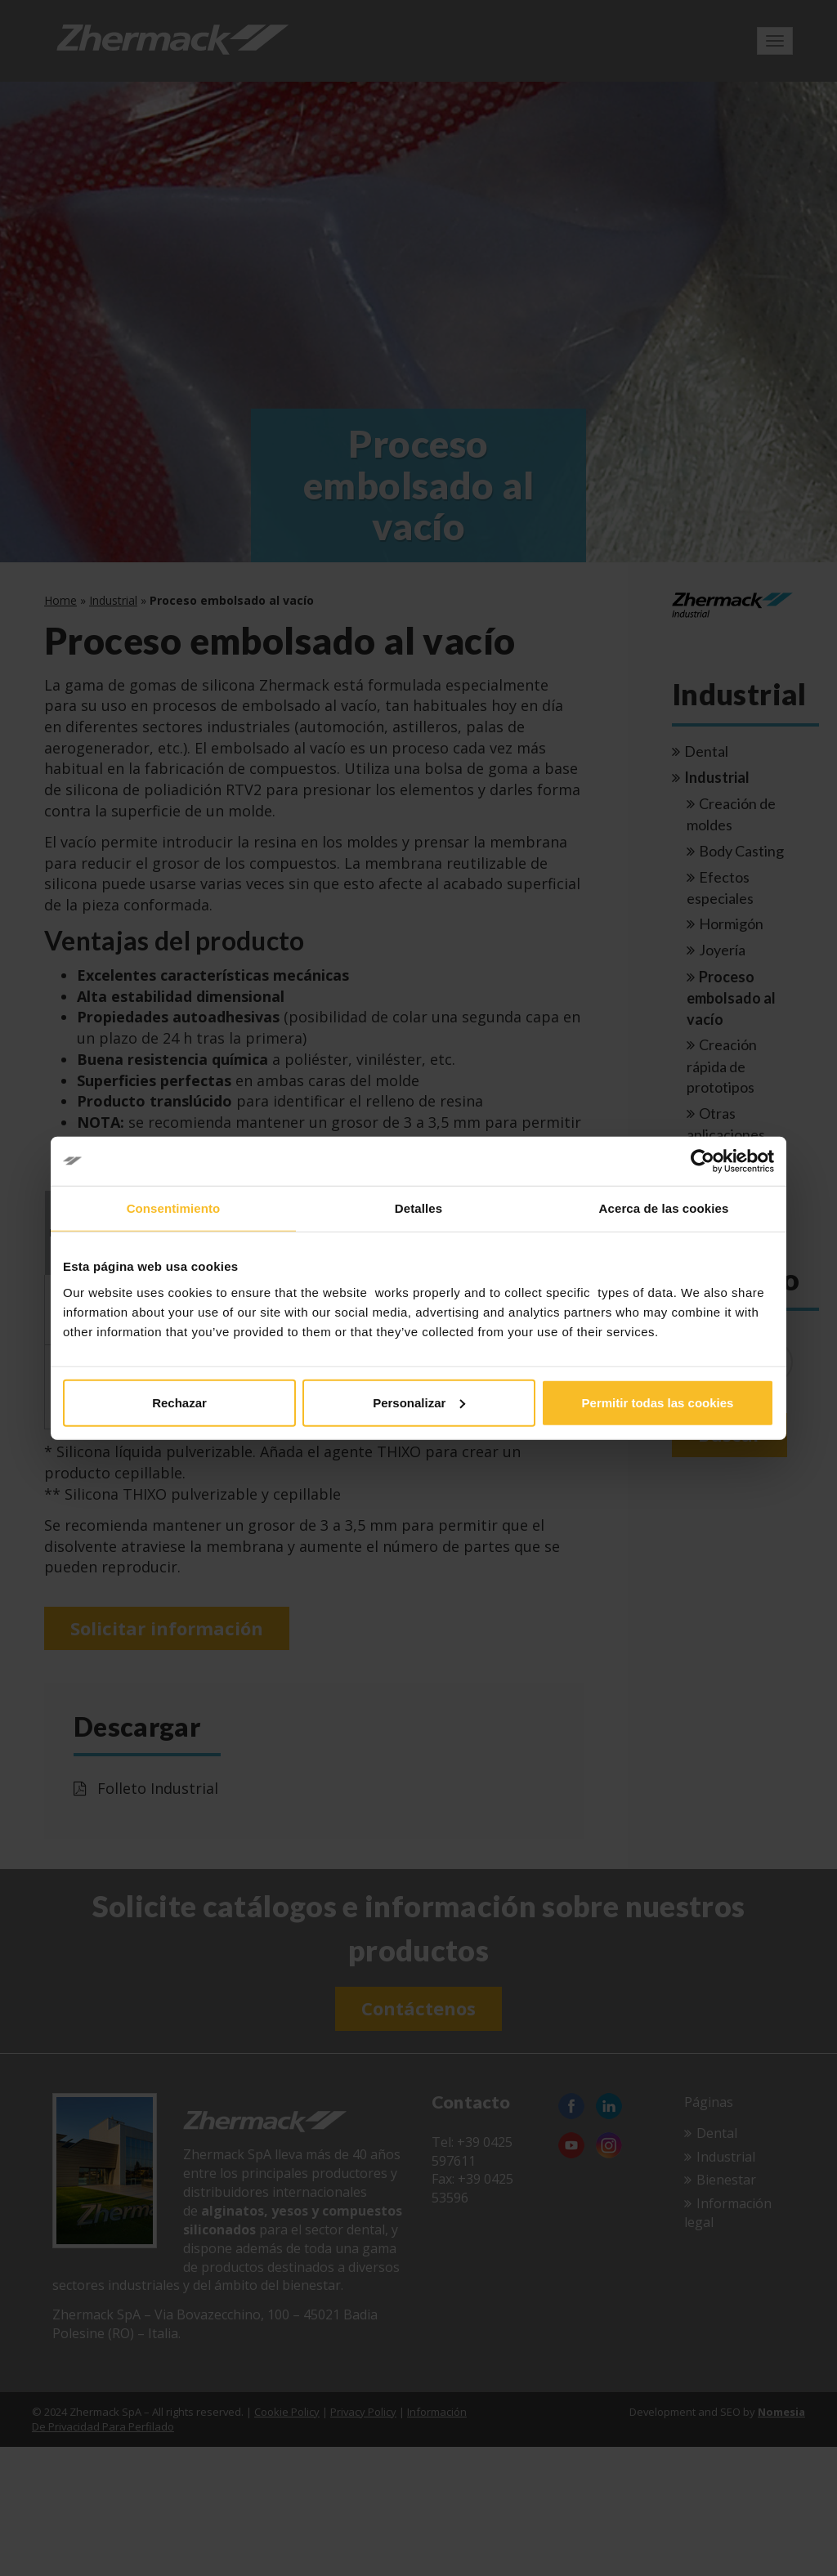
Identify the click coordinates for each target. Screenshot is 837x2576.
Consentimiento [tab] (174, 1208)
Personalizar (419, 1402)
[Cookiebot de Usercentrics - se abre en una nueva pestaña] (702, 1161)
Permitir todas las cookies (658, 1402)
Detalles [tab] (418, 1208)
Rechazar (179, 1402)
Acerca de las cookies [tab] (664, 1208)
